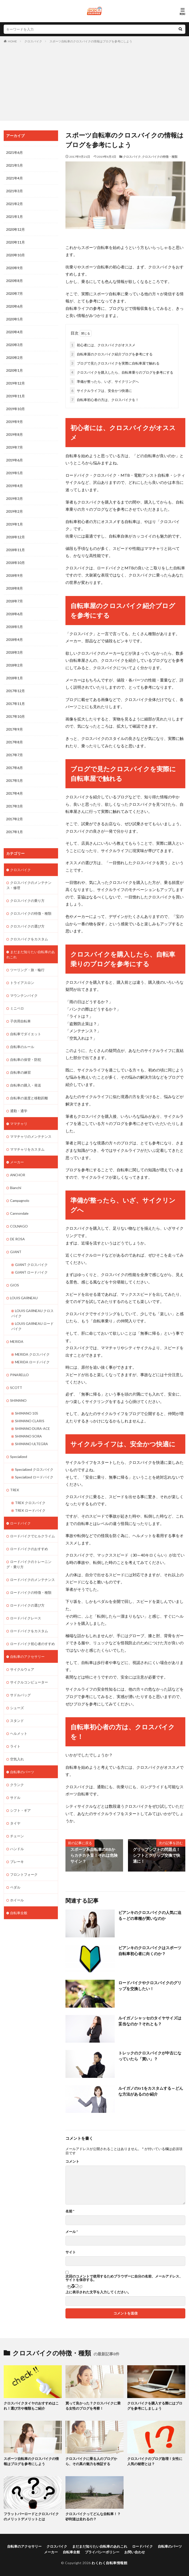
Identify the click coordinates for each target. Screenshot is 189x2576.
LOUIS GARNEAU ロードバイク (32, 1326)
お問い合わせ (134, 2552)
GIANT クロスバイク (31, 1264)
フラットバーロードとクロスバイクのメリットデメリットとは (31, 2516)
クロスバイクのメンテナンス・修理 (28, 885)
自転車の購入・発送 (25, 1085)
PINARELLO (19, 1375)
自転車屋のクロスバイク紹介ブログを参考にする (111, 354)
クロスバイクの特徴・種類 (159, 156)
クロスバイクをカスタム (29, 939)
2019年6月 (14, 460)
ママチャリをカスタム (27, 1149)
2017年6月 (14, 768)
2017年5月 (14, 780)
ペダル (15, 1887)
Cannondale (19, 1213)
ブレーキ (17, 1861)
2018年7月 (14, 601)
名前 (69, 2211)
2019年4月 (14, 486)
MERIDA (16, 1341)
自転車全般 (18, 1913)
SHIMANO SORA (28, 1436)
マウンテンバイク (24, 995)
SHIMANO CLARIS (29, 1421)
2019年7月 (14, 447)
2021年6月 (14, 152)
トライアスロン (22, 983)
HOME (12, 41)
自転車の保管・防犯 (25, 1059)
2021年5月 (14, 165)
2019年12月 (15, 383)
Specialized (18, 1456)
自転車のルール (22, 1047)
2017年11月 (15, 703)
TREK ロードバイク (30, 1510)
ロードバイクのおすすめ (29, 1549)
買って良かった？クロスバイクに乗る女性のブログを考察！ (93, 2405)
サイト (70, 2252)
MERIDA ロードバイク (32, 1362)
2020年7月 (14, 293)
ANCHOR (17, 1175)
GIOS (14, 1285)
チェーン (17, 1836)
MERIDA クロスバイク (32, 1354)
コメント (72, 2161)
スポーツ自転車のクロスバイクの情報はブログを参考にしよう (90, 41)
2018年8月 (14, 588)
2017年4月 (14, 793)
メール (71, 2231)
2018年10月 (15, 563)
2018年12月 (15, 537)
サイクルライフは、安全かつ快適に (101, 390)
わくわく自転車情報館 (109, 2563)
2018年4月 (14, 639)
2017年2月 (14, 819)
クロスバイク (33, 41)
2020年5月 (14, 319)
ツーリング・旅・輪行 (27, 970)
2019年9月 (14, 422)
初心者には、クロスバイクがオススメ (102, 345)
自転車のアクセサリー (27, 1656)
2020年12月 (15, 229)
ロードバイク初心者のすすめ (32, 1644)
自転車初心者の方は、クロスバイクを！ (104, 399)
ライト (15, 1746)
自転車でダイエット (25, 1034)
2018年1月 (14, 678)
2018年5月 (14, 627)
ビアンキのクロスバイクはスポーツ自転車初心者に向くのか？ (149, 1950)
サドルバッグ (20, 1695)
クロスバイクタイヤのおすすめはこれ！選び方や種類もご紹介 (31, 2405)
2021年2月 (14, 204)
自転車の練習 (20, 1072)
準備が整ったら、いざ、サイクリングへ (104, 381)
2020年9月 (14, 268)
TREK (14, 1490)
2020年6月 (14, 306)
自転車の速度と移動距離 (29, 1098)
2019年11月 (15, 396)
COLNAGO (19, 1226)
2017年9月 (14, 729)
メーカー (17, 1162)
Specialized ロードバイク (34, 1477)
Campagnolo (19, 1200)
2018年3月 (14, 652)
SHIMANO (18, 1400)
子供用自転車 (20, 1021)
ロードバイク (20, 1523)
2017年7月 (14, 755)
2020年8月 (14, 281)
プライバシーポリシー (102, 2552)
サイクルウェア (22, 1669)
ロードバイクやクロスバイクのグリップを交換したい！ (149, 1985)
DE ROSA (17, 1239)
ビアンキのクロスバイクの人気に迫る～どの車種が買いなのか (149, 1915)
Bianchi (15, 1188)
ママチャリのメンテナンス (30, 1136)
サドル (15, 1797)
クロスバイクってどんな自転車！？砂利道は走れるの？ (93, 2516)
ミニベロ (17, 1008)
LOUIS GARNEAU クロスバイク (32, 1313)
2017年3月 (14, 806)
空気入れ (17, 1759)
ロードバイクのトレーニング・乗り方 (28, 1564)
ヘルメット (18, 1733)
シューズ (17, 1708)
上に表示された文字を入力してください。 (98, 2292)
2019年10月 (15, 409)
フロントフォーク (24, 1874)
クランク (17, 1785)
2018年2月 (14, 665)
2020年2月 (14, 357)
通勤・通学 (18, 1111)
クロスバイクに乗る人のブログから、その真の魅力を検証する (91, 2461)
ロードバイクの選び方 (27, 1605)
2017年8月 (14, 742)
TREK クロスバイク (30, 1503)
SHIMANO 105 (26, 1413)
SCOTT (16, 1387)
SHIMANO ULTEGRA (31, 1444)
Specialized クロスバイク (34, 1469)
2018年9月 (14, 575)
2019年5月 (14, 473)
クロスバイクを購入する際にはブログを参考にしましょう (154, 2405)
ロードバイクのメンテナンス (32, 1579)
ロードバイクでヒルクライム (32, 1536)
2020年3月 (14, 345)
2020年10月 (15, 255)
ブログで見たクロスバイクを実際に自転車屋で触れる (114, 363)
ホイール (17, 1900)
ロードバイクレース (25, 1618)
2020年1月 (14, 370)
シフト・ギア (20, 1810)
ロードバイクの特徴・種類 (30, 1592)
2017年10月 (15, 716)
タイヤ (15, 1823)
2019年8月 (14, 434)
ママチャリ (18, 1124)
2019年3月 (14, 498)
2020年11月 (15, 242)
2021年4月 (14, 178)
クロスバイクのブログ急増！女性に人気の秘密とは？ (154, 2461)
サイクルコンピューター (29, 1682)
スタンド (17, 1720)
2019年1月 (14, 524)
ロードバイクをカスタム (29, 1631)
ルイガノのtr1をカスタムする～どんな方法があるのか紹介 (150, 2091)
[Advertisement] (94, 80)
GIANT (15, 1252)
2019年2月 (14, 511)
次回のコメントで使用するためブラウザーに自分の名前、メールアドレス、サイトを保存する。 (124, 2278)
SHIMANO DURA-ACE (32, 1428)
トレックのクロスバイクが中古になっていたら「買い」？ (149, 2055)
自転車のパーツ (22, 1772)
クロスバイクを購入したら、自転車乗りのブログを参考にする (121, 372)
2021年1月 (14, 216)
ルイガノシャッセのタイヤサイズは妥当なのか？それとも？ (149, 2020)
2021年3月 (14, 191)
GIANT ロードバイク (31, 1272)
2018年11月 (15, 550)
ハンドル (17, 1849)
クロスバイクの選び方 (27, 926)
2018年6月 (14, 614)
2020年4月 (14, 332)
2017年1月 (14, 832)
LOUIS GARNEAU (24, 1298)
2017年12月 (15, 691)
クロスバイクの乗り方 (27, 900)
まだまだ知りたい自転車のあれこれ (30, 954)
